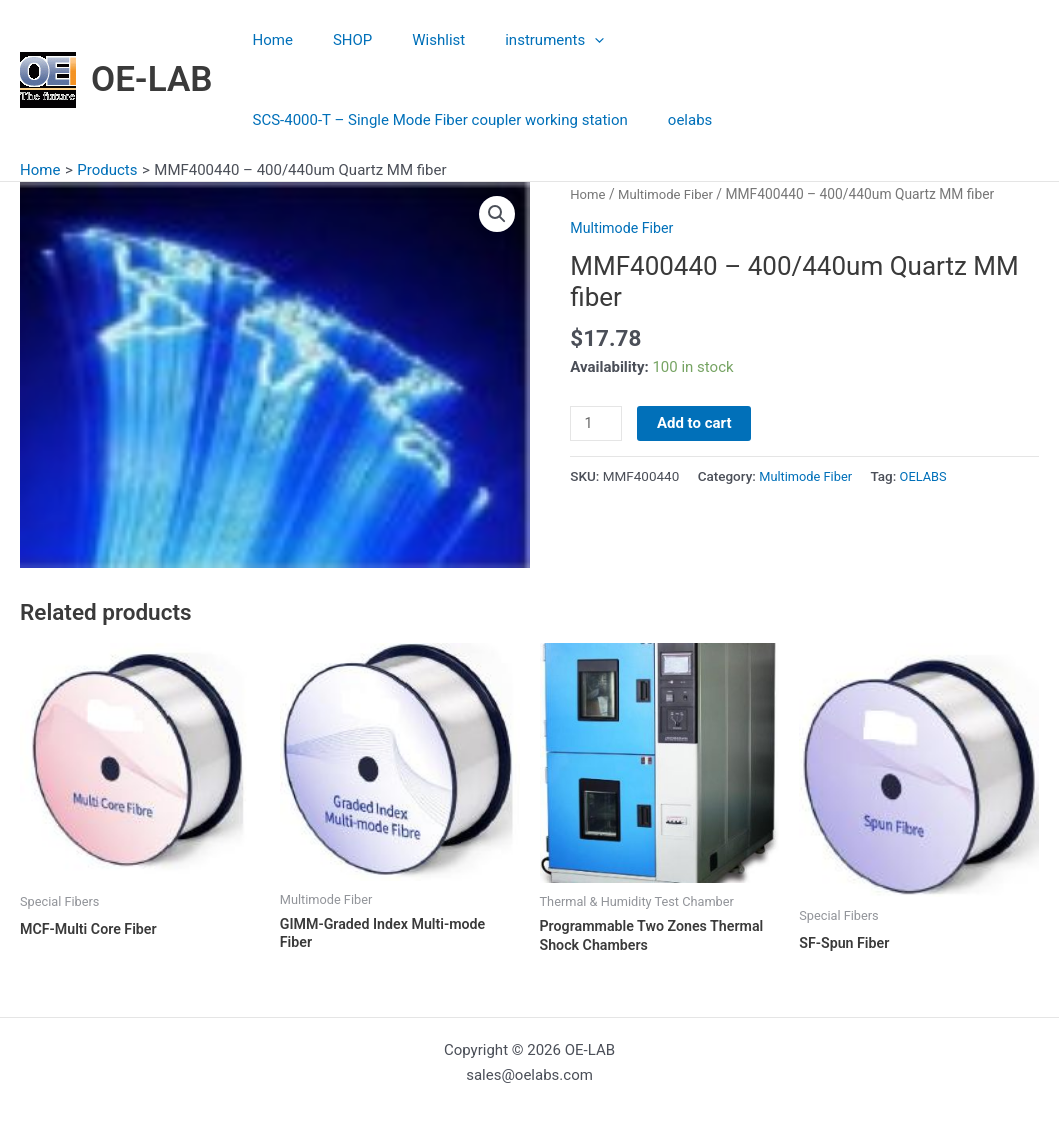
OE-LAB (152, 79)
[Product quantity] (597, 424)
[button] (497, 215)
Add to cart (697, 423)
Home (268, 40)
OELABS (930, 477)
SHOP (337, 40)
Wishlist (413, 40)
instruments (519, 40)
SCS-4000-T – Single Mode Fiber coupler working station (786, 40)
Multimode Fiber (670, 194)
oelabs (270, 120)
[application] (559, 40)
